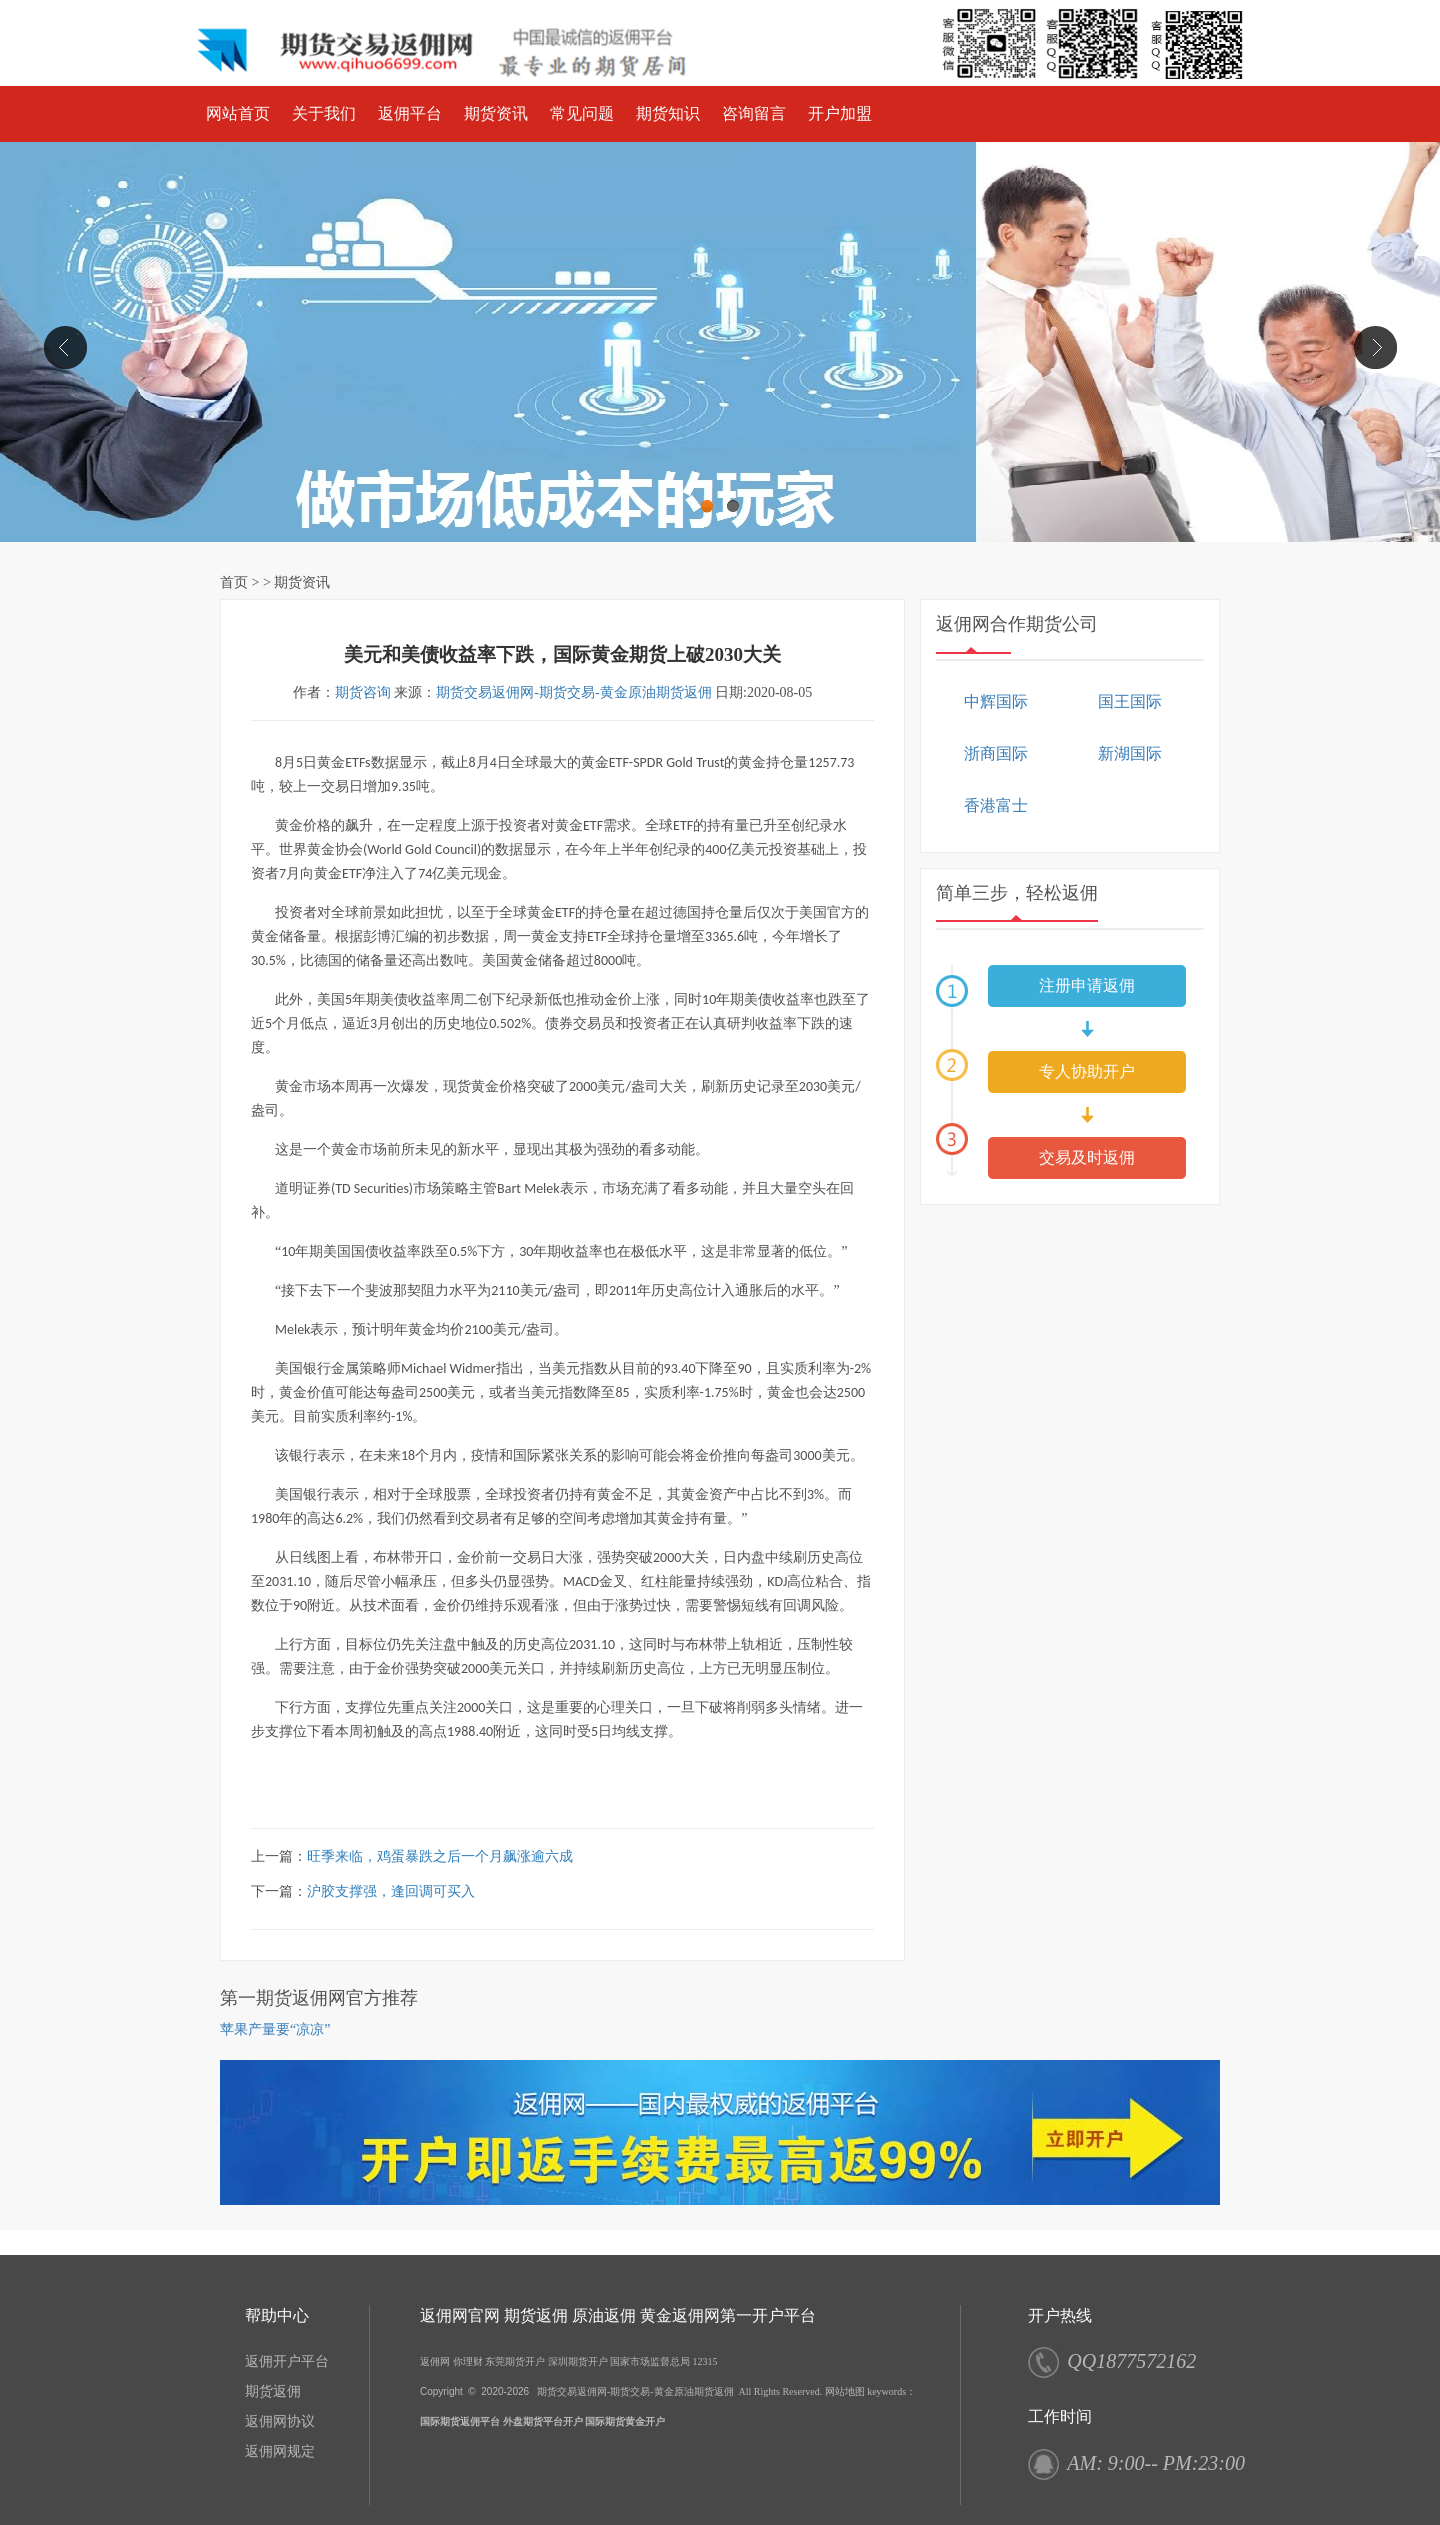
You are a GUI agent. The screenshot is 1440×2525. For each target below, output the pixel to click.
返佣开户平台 (287, 2361)
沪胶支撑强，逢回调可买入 (391, 1891)
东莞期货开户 (515, 2361)
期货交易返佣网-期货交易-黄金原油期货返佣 (573, 692)
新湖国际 (1130, 753)
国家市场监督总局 (650, 2361)
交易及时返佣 (1087, 1157)
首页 (234, 582)
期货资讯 (496, 113)
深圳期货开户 (578, 2361)
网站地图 (845, 2391)
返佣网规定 (280, 2451)
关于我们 (324, 113)
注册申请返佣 (1087, 985)
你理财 (468, 2361)
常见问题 (582, 113)
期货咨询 (363, 692)
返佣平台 (410, 113)
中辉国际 (996, 701)
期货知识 (668, 113)
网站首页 (238, 113)
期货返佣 (273, 2391)
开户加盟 (840, 113)
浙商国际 (996, 753)
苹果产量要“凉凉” (275, 2029)
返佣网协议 (280, 2421)
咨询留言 (754, 113)
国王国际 (1130, 701)
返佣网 (435, 2361)
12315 (705, 2361)
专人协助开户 (1087, 1071)
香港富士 (996, 805)
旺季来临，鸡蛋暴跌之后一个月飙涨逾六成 (440, 1856)
